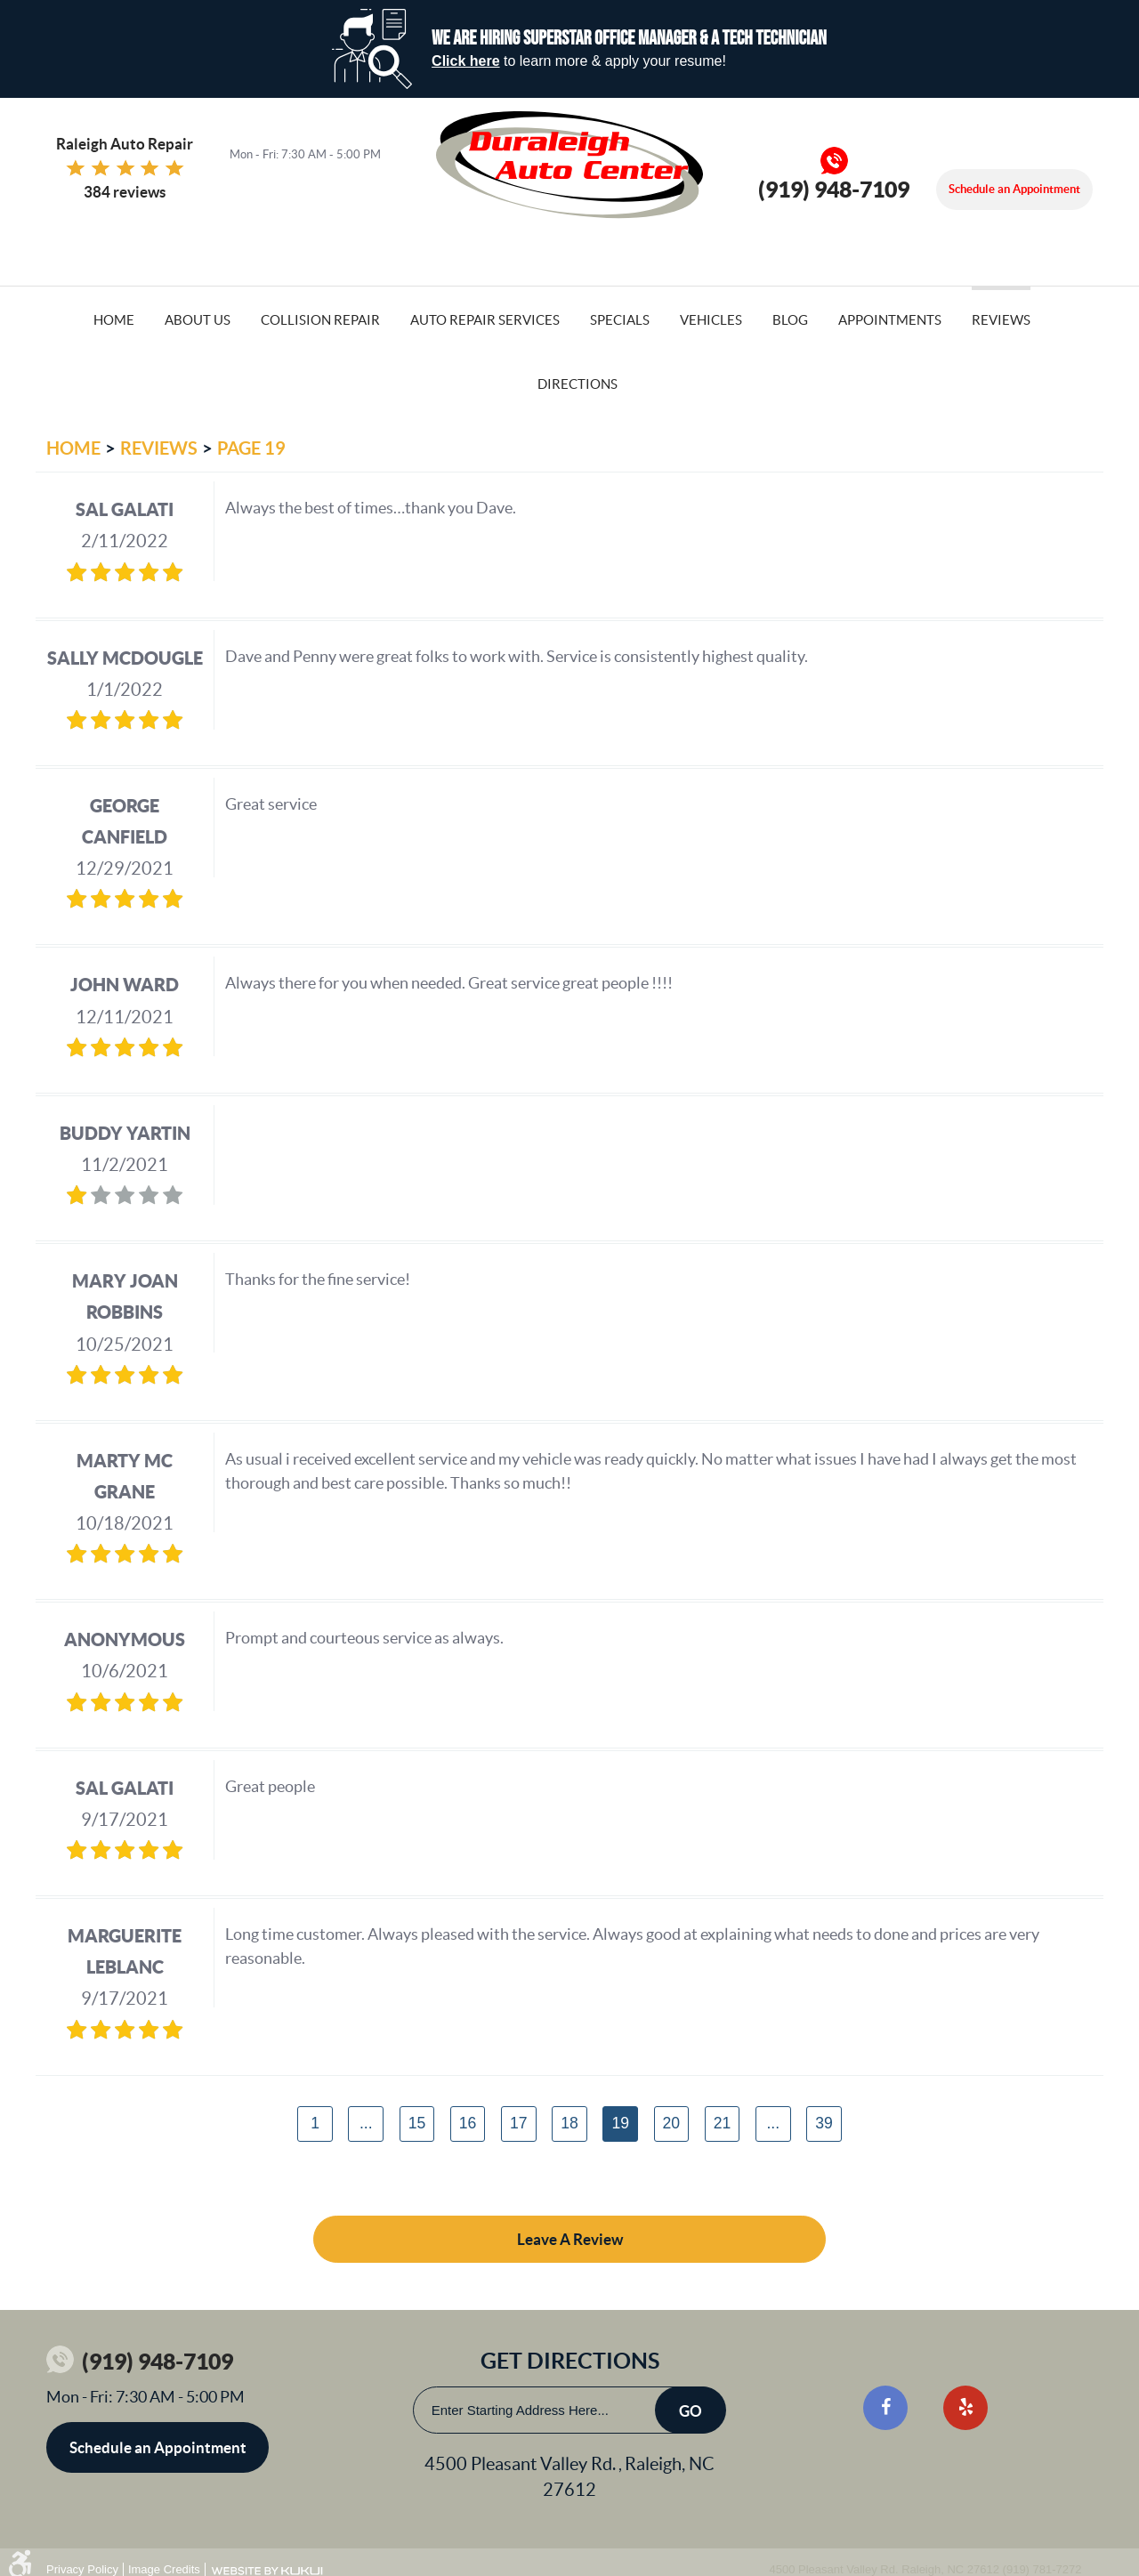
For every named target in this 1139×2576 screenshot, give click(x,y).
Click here (465, 61)
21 (722, 2123)
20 (672, 2123)
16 (468, 2123)
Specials (620, 319)
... (366, 2123)
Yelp (965, 2408)
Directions (577, 384)
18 (569, 2123)
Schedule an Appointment (1014, 189)
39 (824, 2123)
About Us (197, 319)
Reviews (1001, 319)
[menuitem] (113, 319)
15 (417, 2123)
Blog (790, 319)
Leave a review (570, 2239)
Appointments (889, 319)
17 (519, 2123)
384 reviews (125, 191)
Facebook (885, 2408)
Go (690, 2410)
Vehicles (711, 319)
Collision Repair (320, 319)
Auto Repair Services (485, 319)
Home (113, 319)
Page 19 (251, 448)
